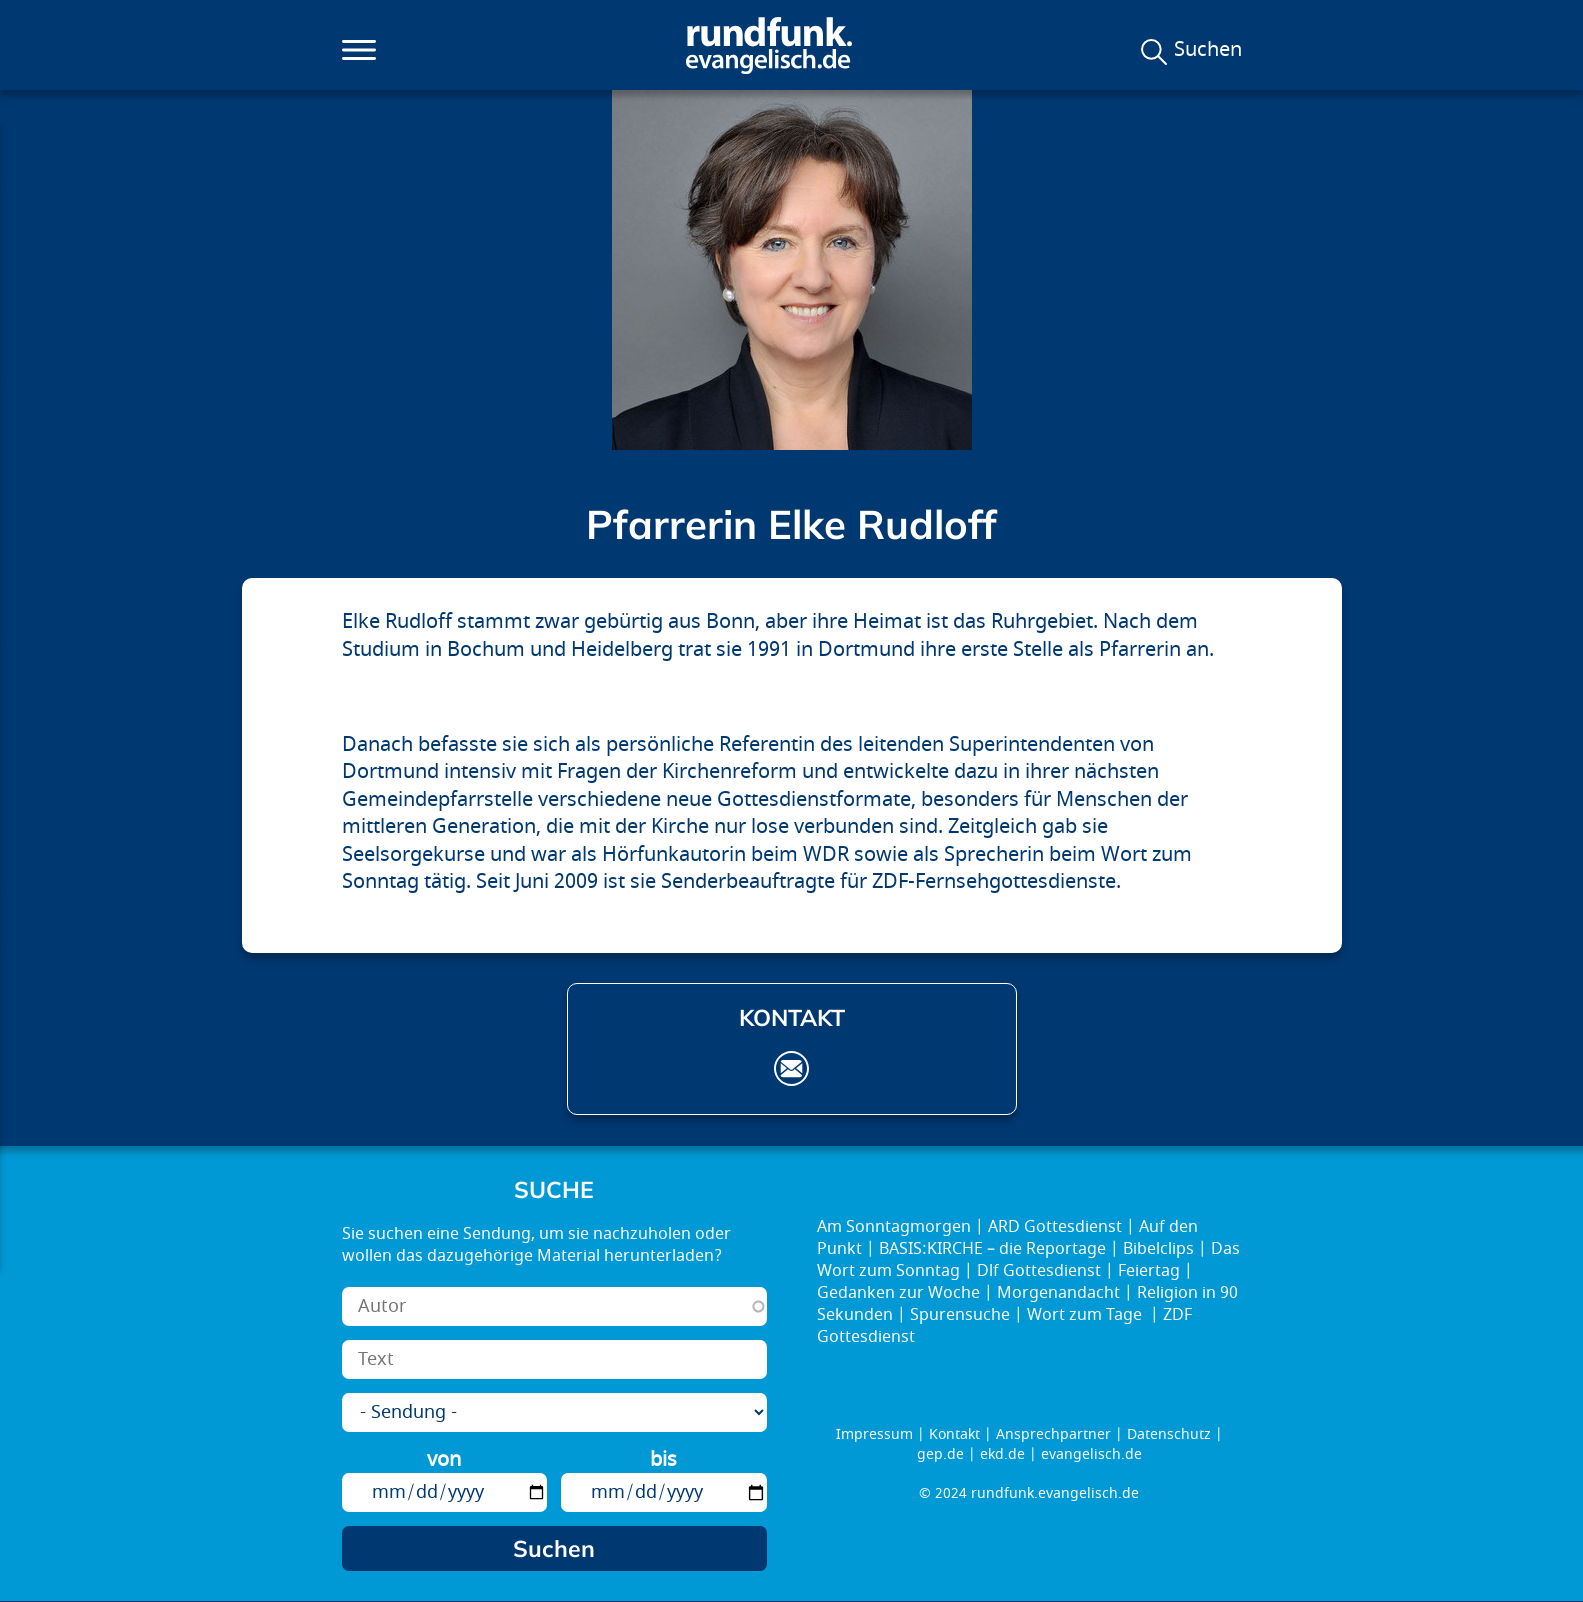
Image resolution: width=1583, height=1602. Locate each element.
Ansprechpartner (1053, 1434)
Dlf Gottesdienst (1039, 1271)
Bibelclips (1158, 1249)
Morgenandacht (1058, 1293)
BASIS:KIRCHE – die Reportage (992, 1249)
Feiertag (1149, 1271)
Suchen (1208, 50)
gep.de (940, 1454)
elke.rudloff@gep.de (791, 1068)
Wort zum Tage (1086, 1315)
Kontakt (954, 1434)
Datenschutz (1169, 1434)
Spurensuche (960, 1315)
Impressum (874, 1434)
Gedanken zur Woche (898, 1293)
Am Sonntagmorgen (894, 1227)
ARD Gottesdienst (1055, 1227)
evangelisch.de (1091, 1454)
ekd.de (1002, 1454)
